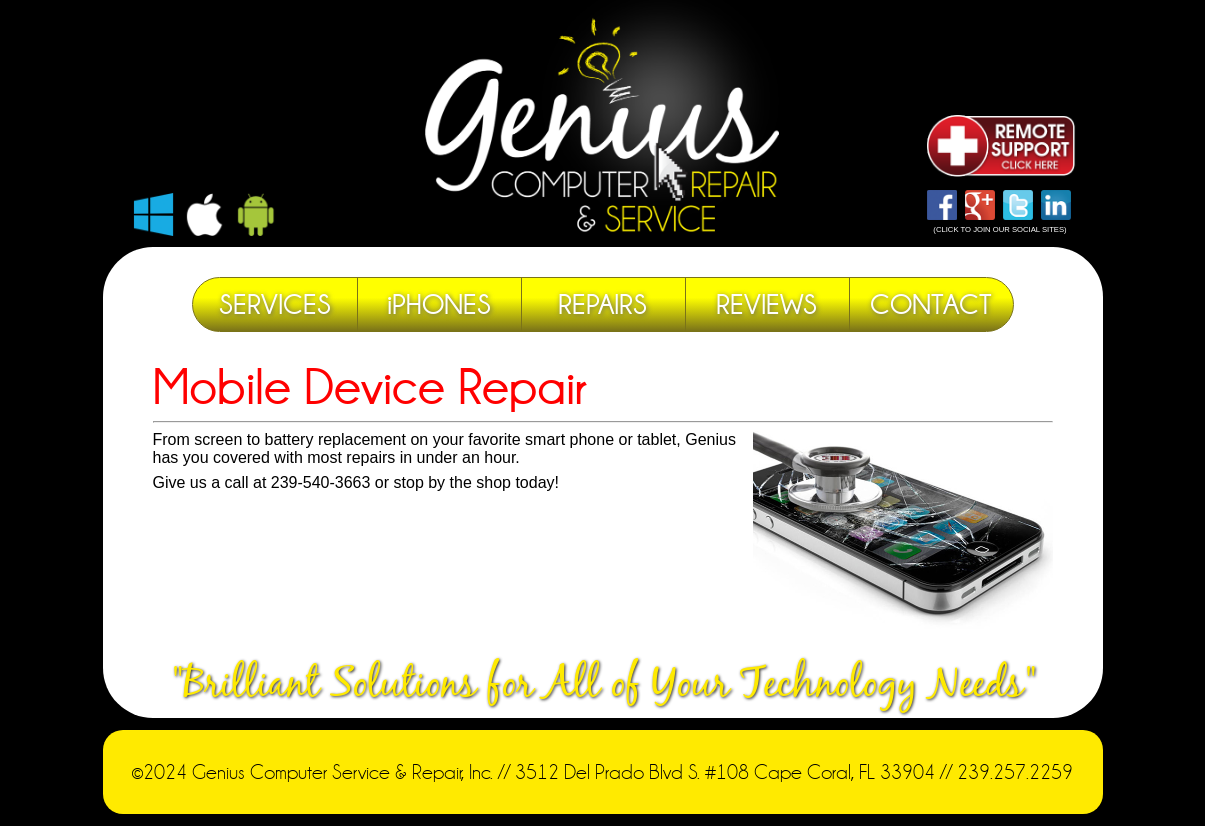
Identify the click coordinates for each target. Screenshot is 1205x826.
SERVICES (275, 304)
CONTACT (931, 304)
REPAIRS (602, 304)
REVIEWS (766, 304)
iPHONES (439, 304)
